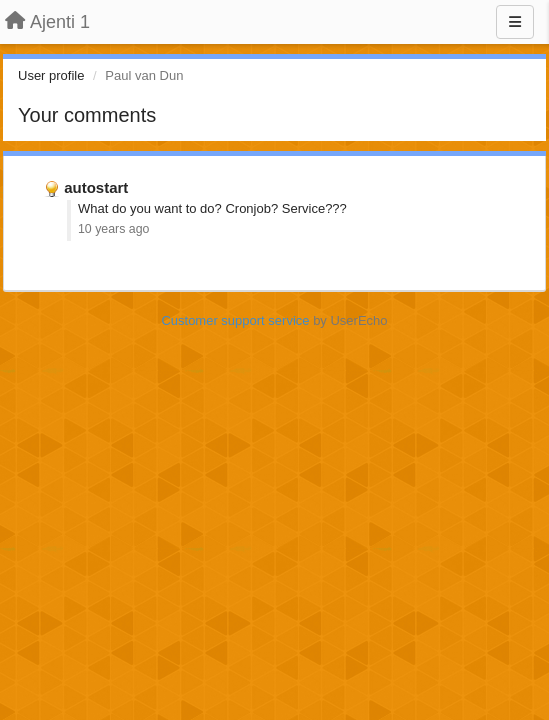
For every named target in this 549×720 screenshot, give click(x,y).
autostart (96, 187)
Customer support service (235, 320)
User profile (51, 75)
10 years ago (113, 229)
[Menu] (515, 22)
